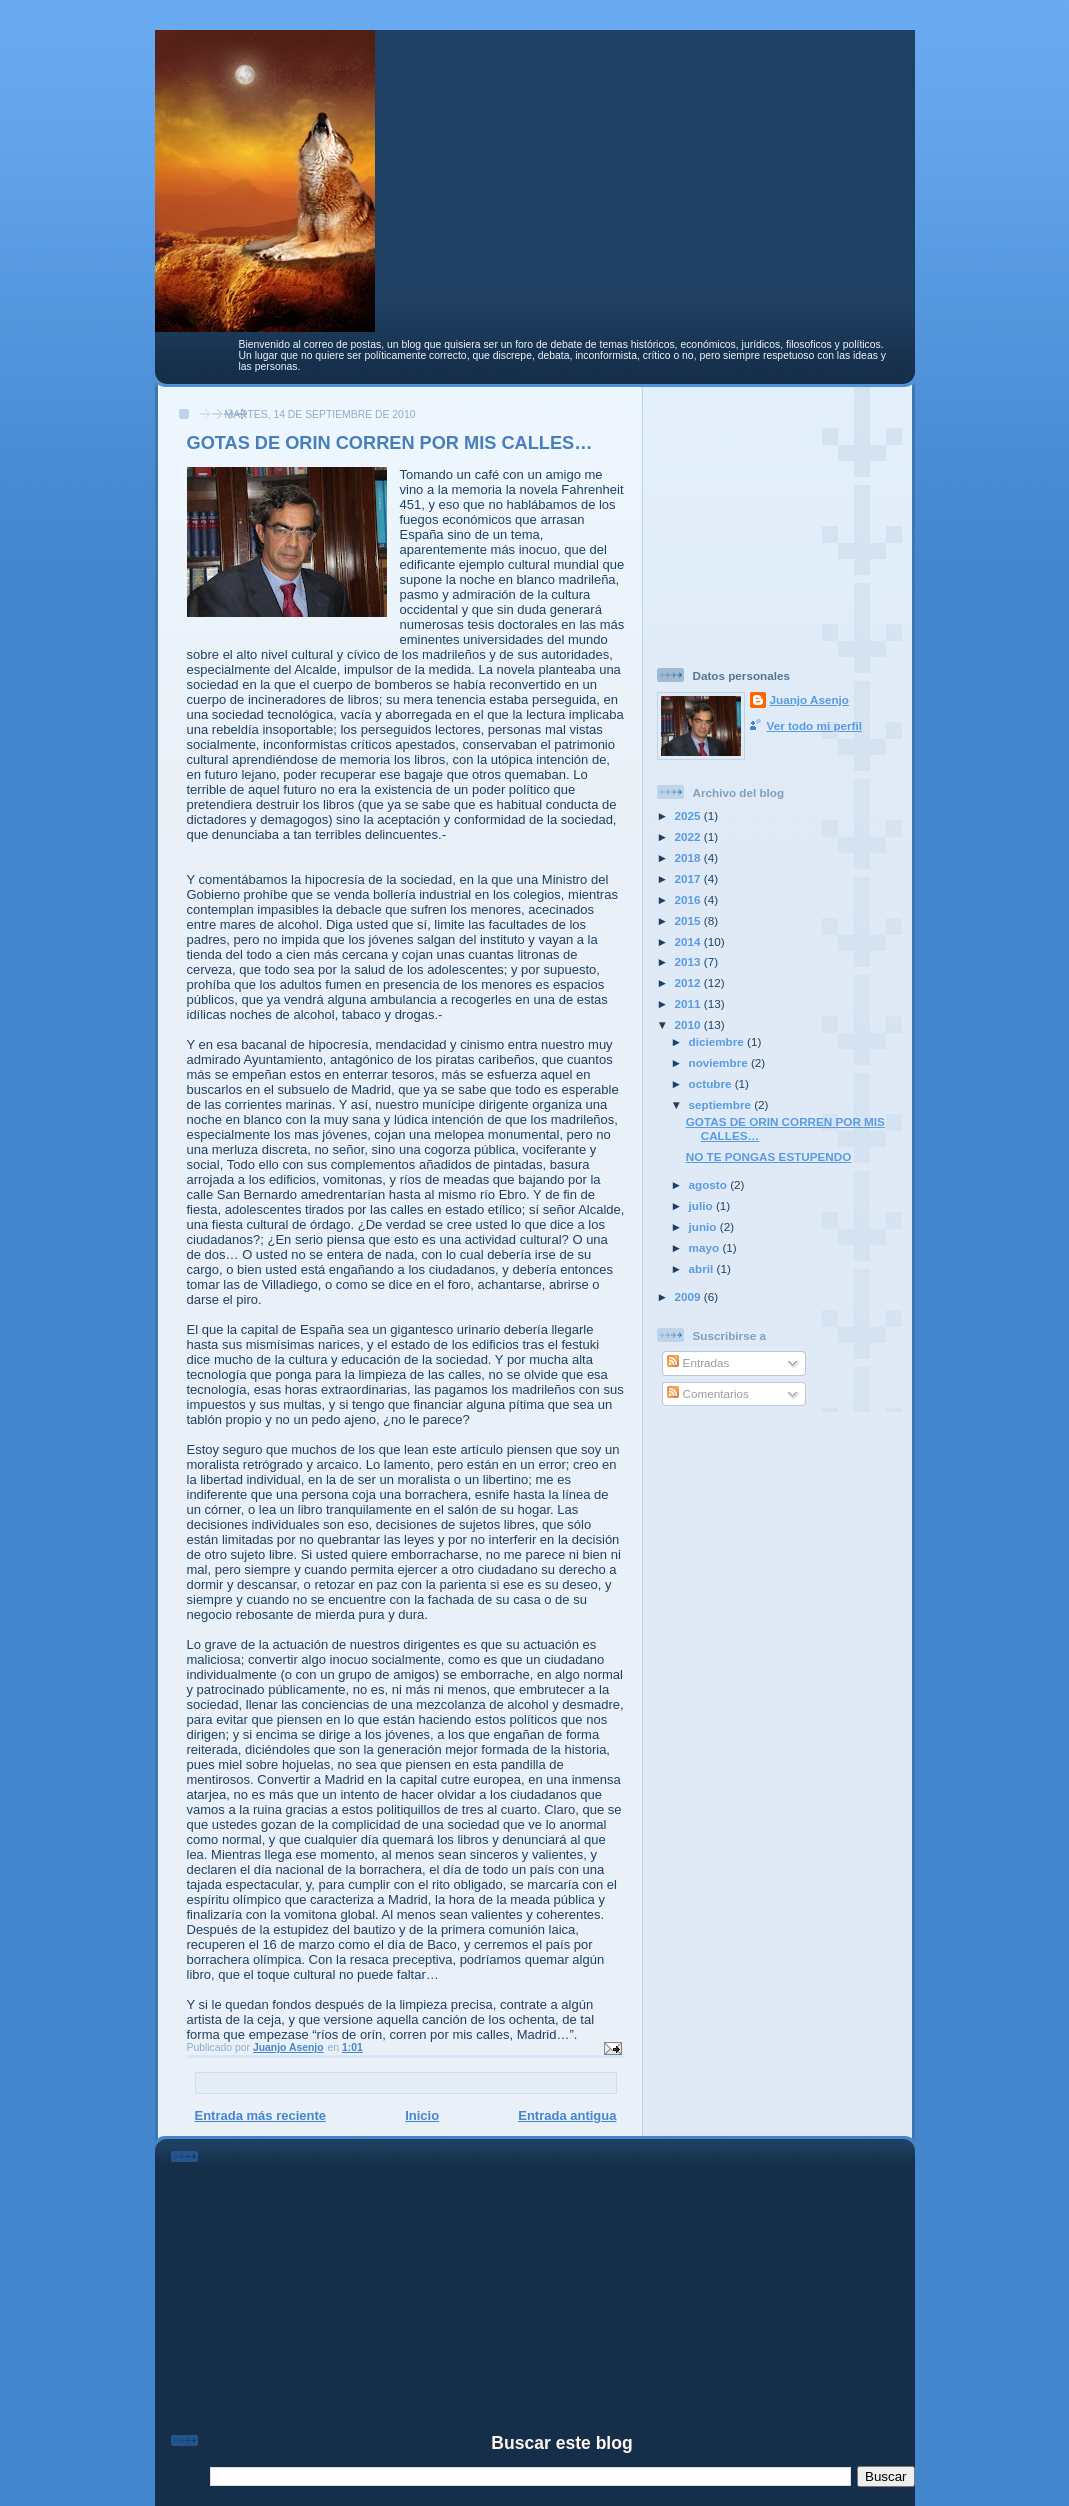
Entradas (698, 1362)
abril (703, 1268)
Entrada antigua (567, 2115)
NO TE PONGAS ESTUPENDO (769, 1156)
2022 (689, 836)
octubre (712, 1083)
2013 (689, 961)
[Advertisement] (782, 519)
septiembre (722, 1104)
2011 (689, 1003)
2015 (689, 920)
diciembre (718, 1041)
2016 (689, 899)
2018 (689, 857)
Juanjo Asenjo (809, 699)
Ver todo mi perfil (814, 725)
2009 (689, 1296)
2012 (689, 982)
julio (702, 1205)
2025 (689, 815)
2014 (689, 941)
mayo (706, 1247)
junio (704, 1226)
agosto (710, 1184)
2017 (689, 878)
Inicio (422, 2115)
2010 (689, 1024)
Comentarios (708, 1393)
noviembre (720, 1062)
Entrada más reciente (261, 2115)
